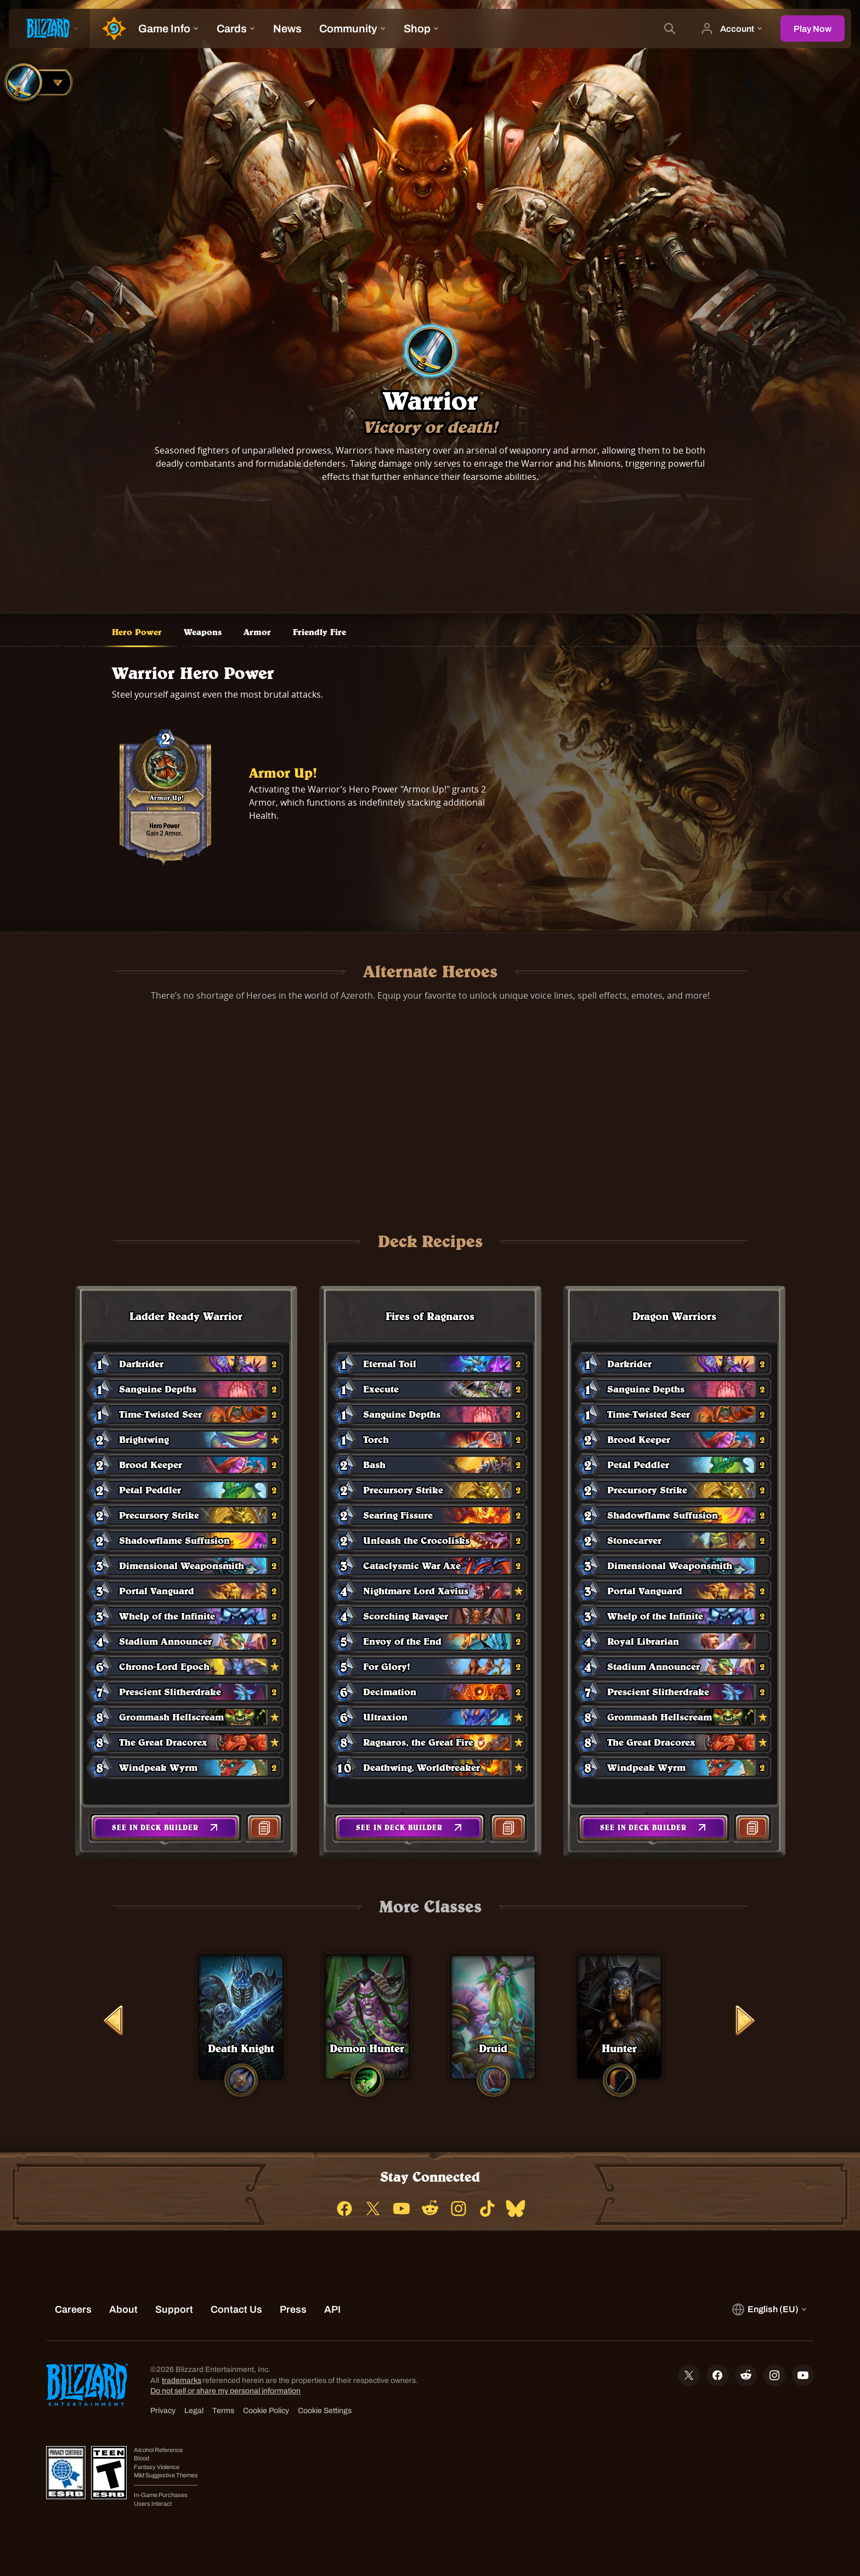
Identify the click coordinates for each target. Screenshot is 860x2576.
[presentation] (49, 28)
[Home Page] (109, 28)
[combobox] (36, 82)
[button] (165, 1827)
